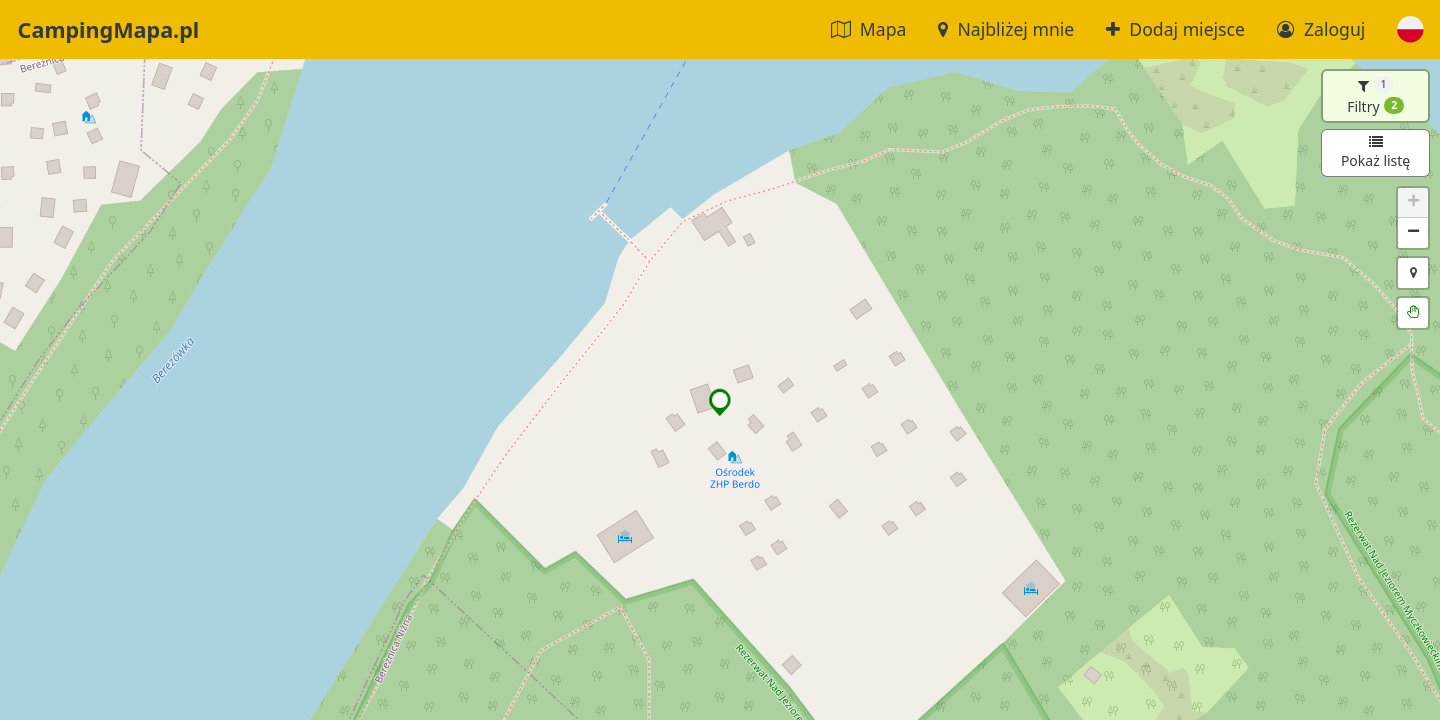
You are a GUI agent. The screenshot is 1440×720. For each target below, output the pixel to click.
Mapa (869, 29)
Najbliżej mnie (1006, 29)
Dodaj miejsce (1175, 29)
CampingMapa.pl (109, 29)
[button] (1410, 29)
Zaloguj (1321, 29)
